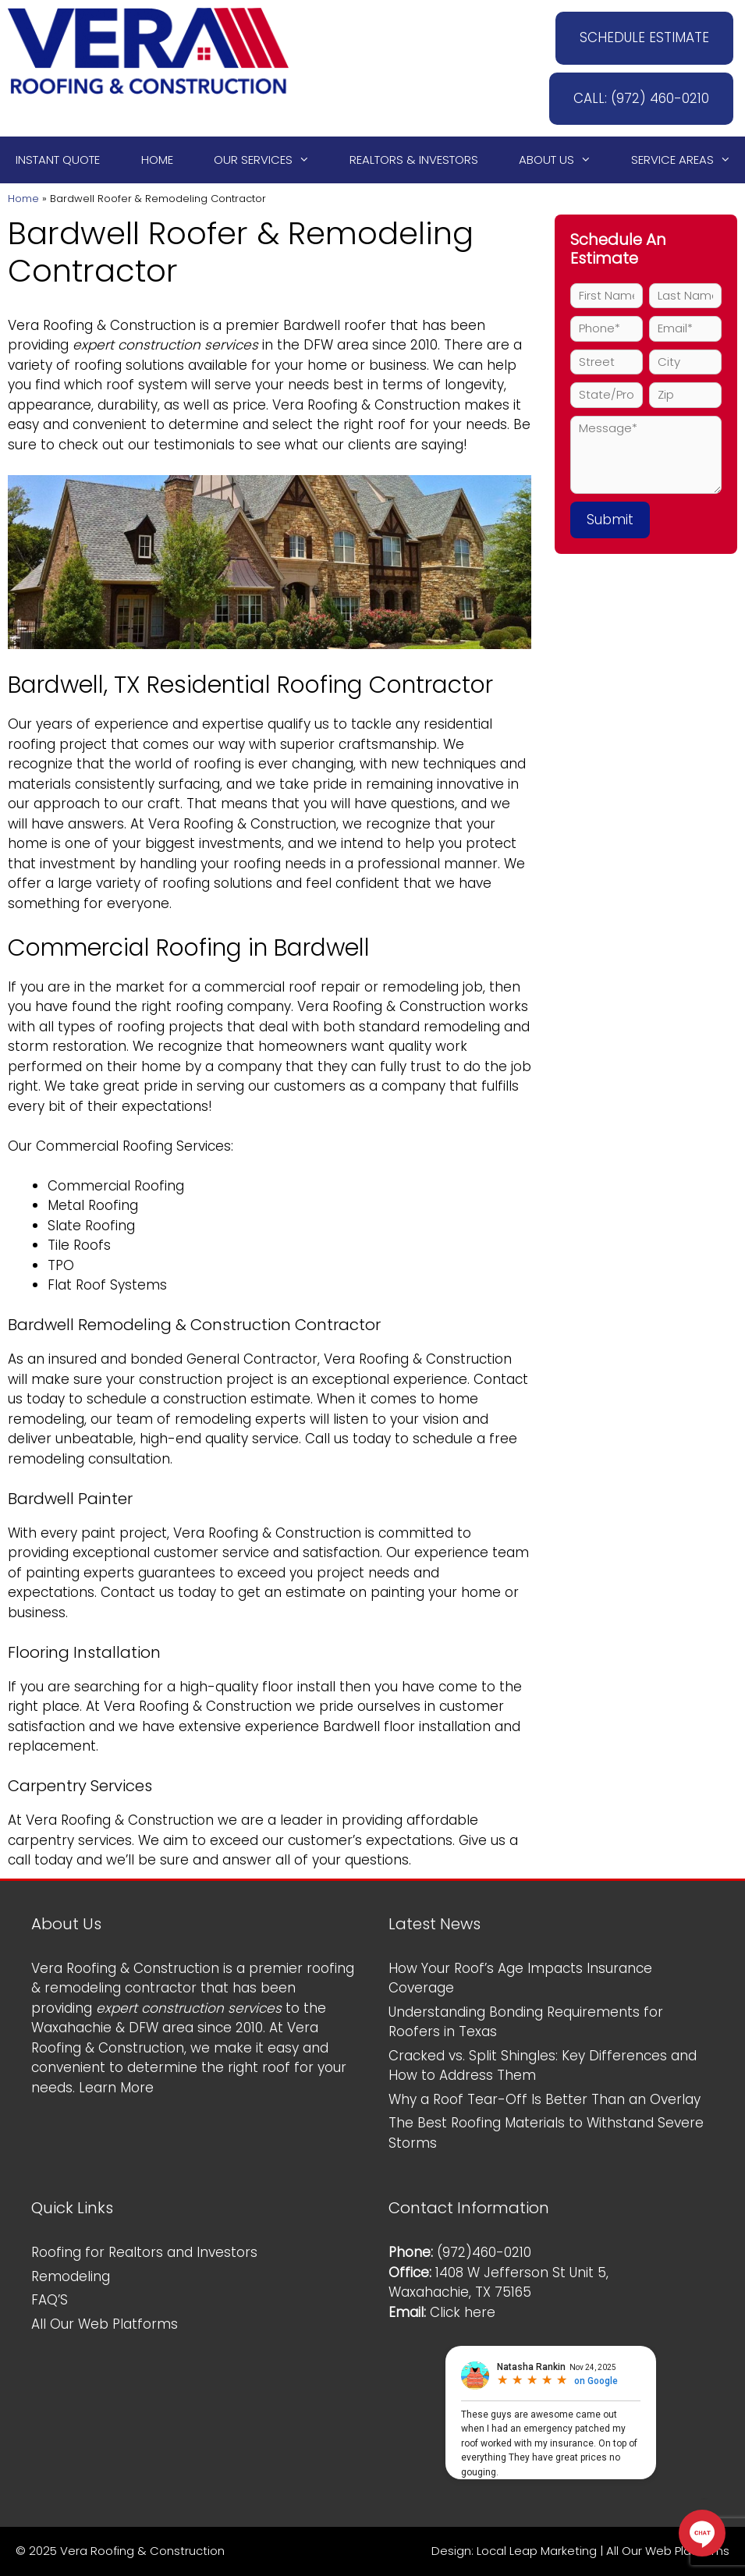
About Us (562, 160)
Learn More (116, 2087)
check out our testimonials (147, 444)
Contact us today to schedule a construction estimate (268, 1389)
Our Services (269, 160)
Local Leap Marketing (537, 2550)
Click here (462, 2312)
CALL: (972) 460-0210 (641, 98)
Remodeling (70, 2276)
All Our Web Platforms (104, 2324)
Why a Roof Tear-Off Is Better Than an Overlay (544, 2099)
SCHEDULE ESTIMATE (644, 37)
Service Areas (688, 160)
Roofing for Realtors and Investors (144, 2252)
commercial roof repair (282, 987)
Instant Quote (58, 159)
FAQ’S (49, 2299)
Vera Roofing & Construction (102, 325)
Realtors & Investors (413, 159)
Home (157, 159)
